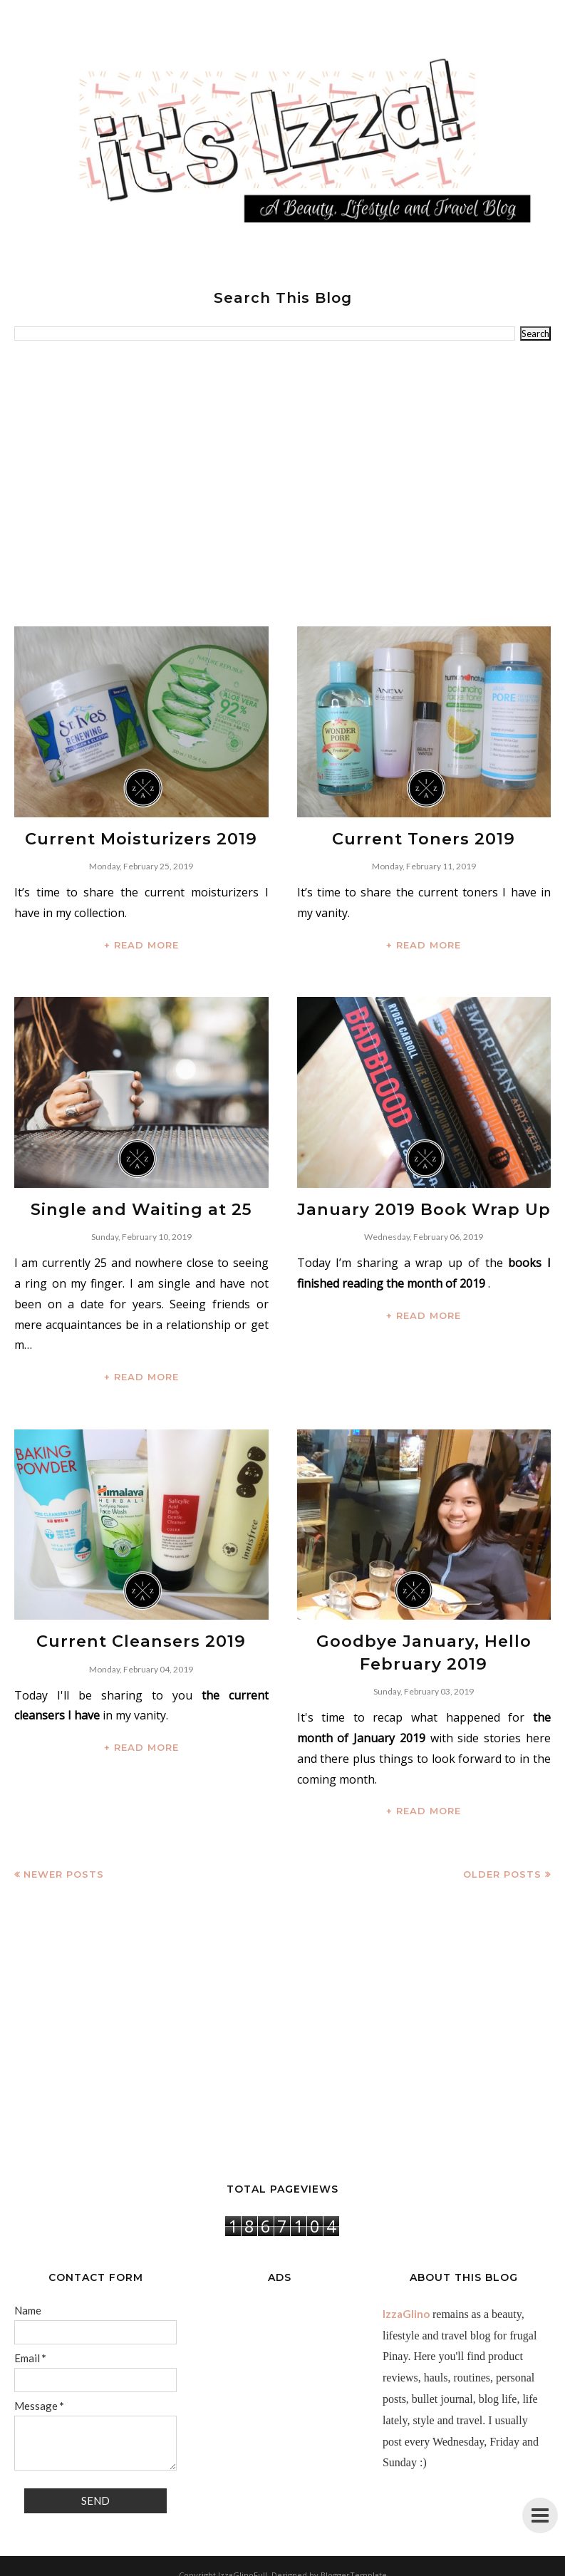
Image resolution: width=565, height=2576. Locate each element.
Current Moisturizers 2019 (141, 838)
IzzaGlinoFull (242, 2565)
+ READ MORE (141, 942)
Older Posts (502, 1864)
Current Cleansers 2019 (141, 1635)
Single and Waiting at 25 (141, 1205)
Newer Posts (64, 1864)
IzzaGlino (406, 2303)
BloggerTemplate (354, 2565)
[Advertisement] (282, 484)
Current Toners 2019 (424, 838)
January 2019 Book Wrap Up (423, 1205)
